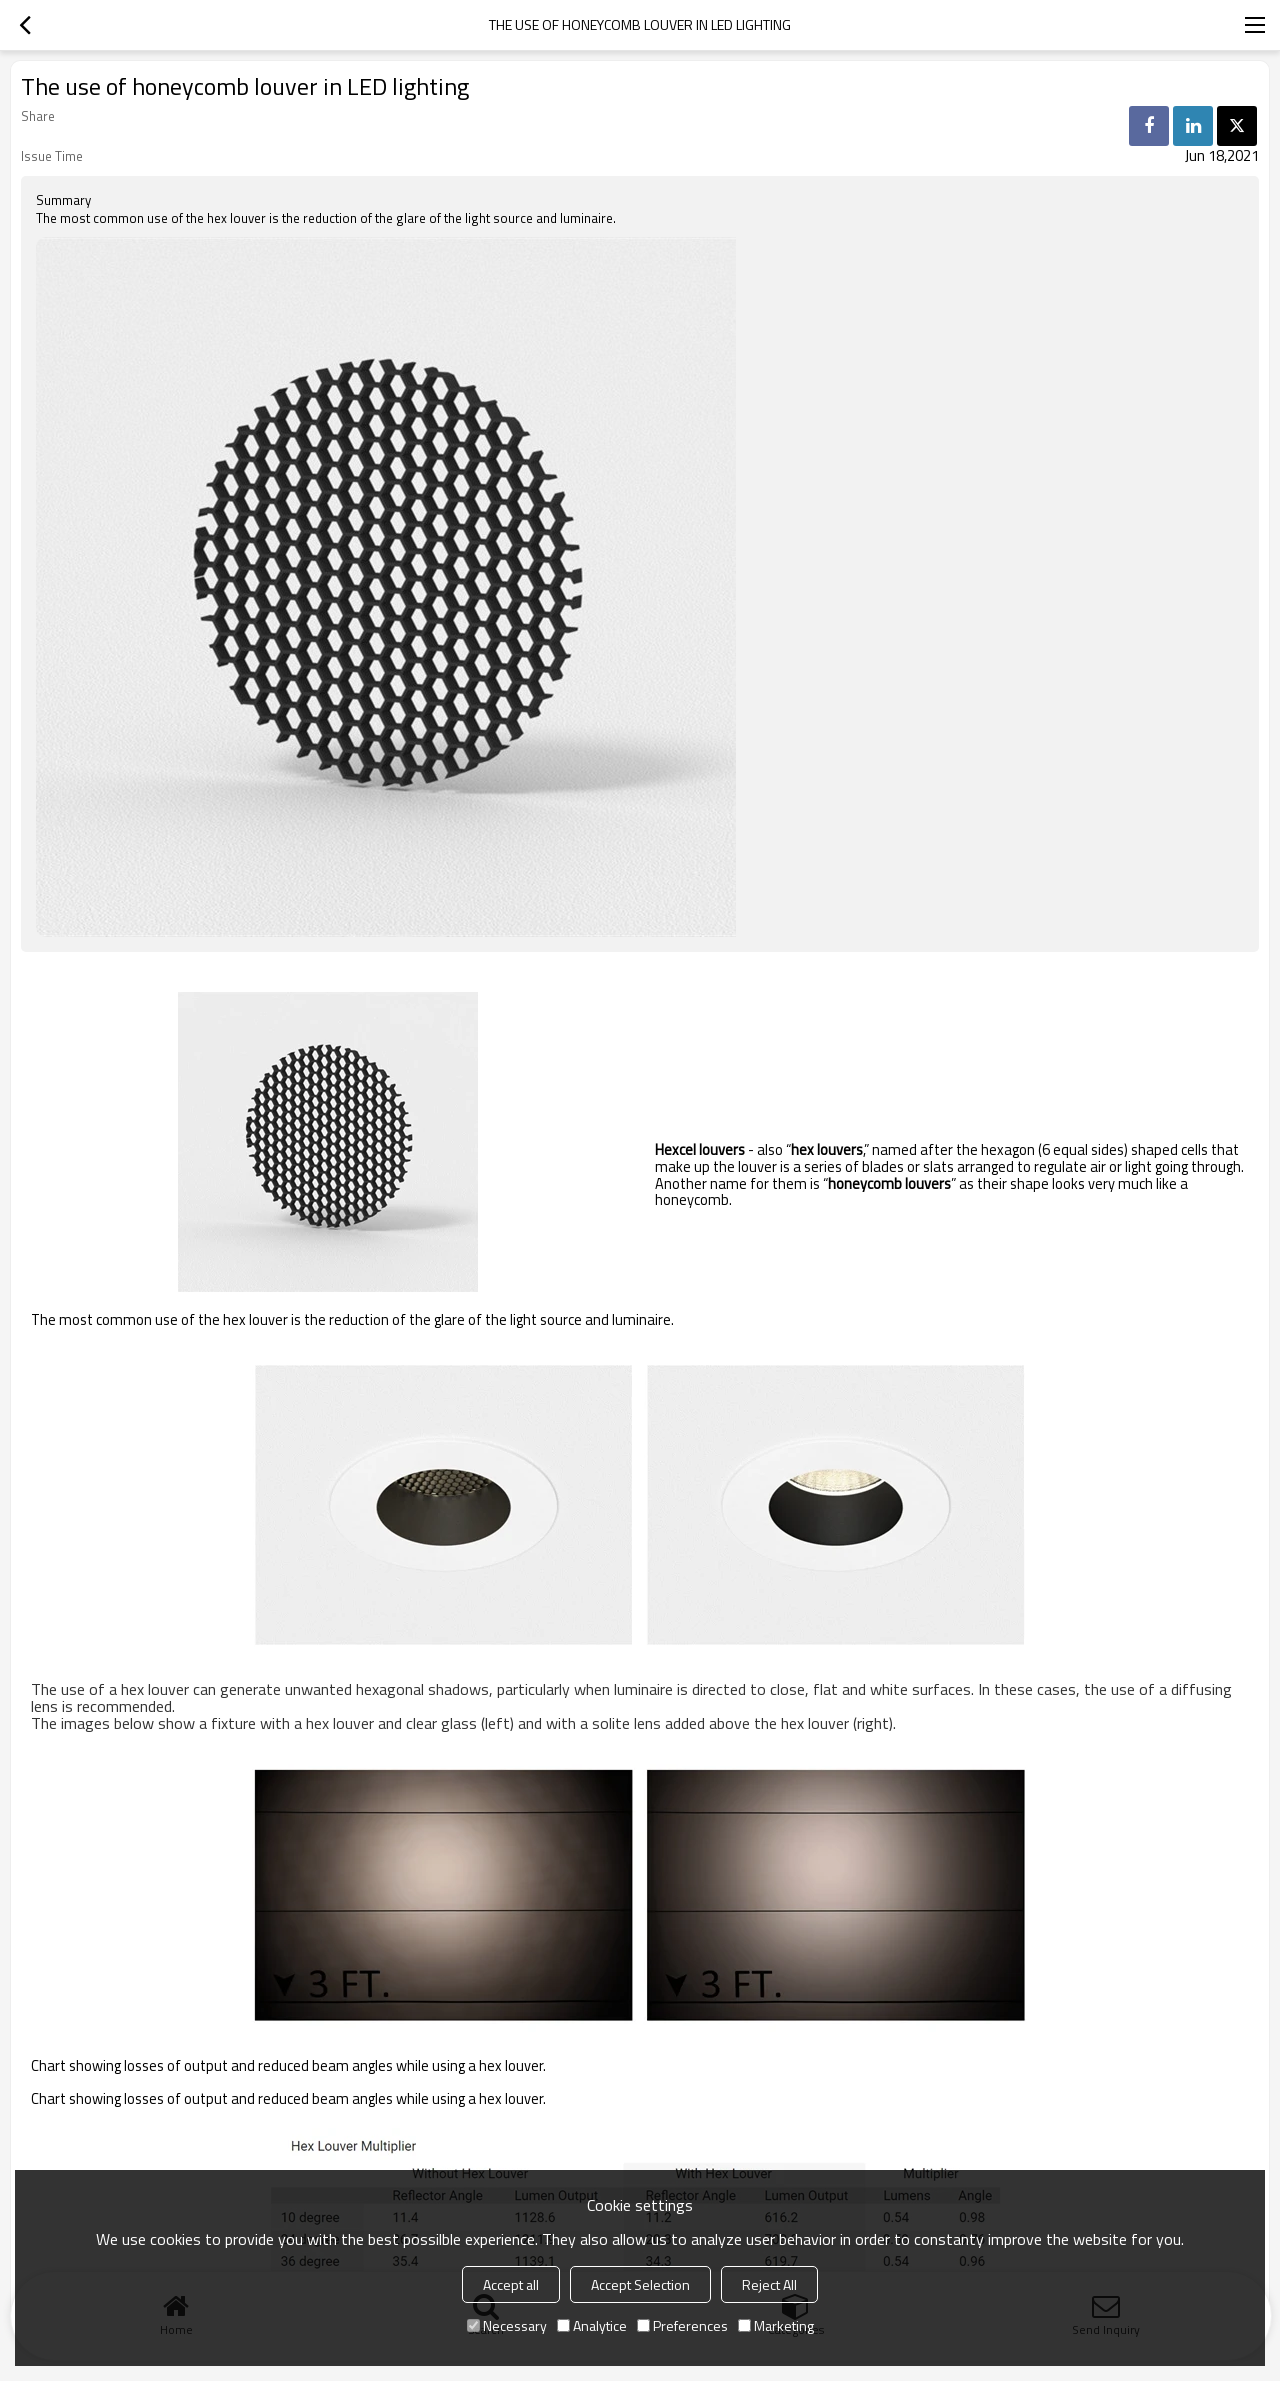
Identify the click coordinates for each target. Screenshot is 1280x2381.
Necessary (507, 2325)
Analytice (592, 2325)
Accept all (511, 2284)
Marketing (776, 2325)
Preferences (682, 2325)
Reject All (769, 2284)
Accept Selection (640, 2284)
